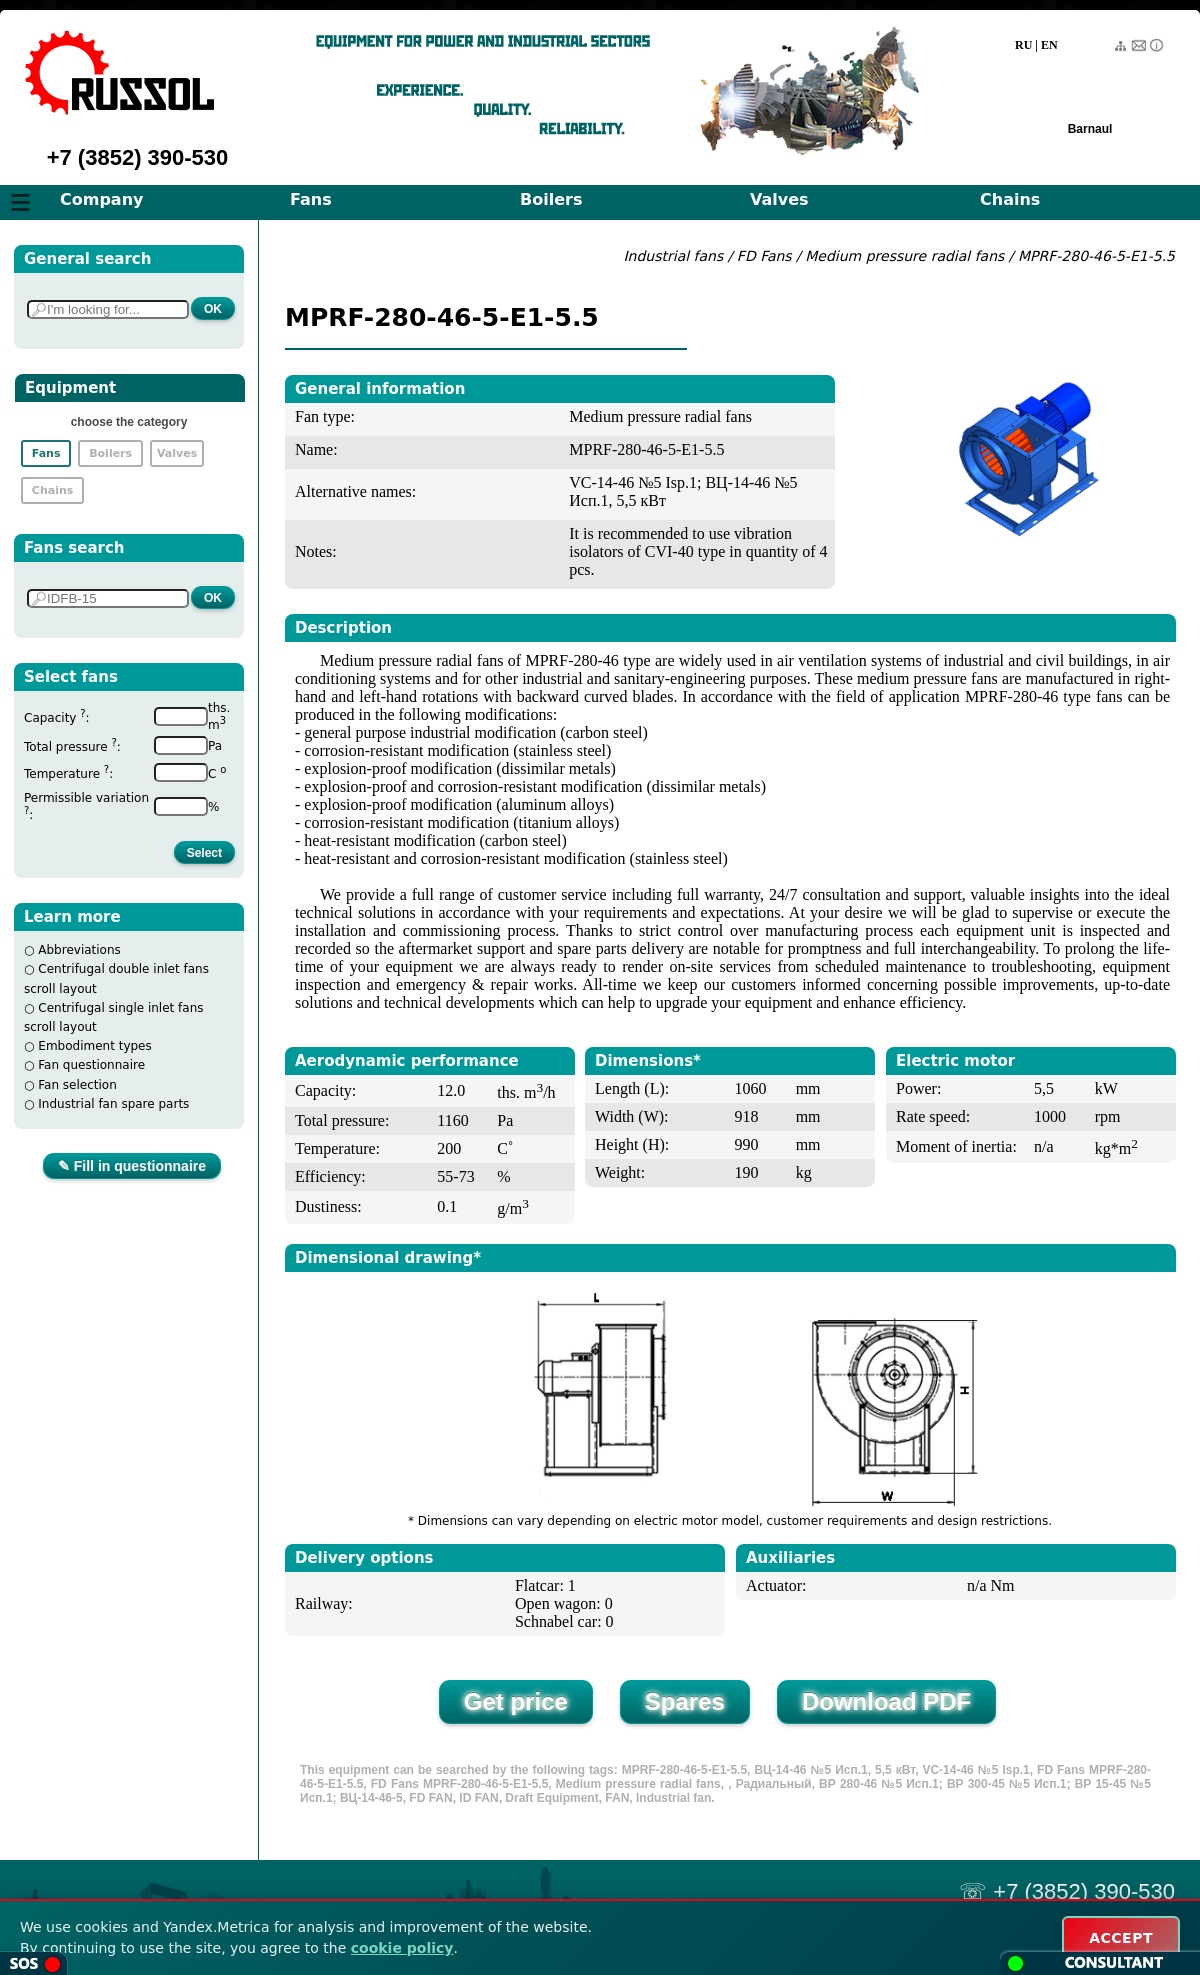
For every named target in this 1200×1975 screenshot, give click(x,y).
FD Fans (764, 256)
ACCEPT (1121, 1938)
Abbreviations (79, 950)
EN (1049, 45)
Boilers (551, 199)
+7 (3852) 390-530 (138, 157)
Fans (311, 199)
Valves (779, 199)
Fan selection (77, 1085)
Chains (1010, 199)
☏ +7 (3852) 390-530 (1067, 1891)
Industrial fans (673, 256)
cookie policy (402, 1948)
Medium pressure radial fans (907, 256)
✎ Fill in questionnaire (132, 1166)
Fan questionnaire (91, 1065)
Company (101, 199)
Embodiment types (94, 1046)
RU (1023, 45)
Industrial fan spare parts (113, 1104)
